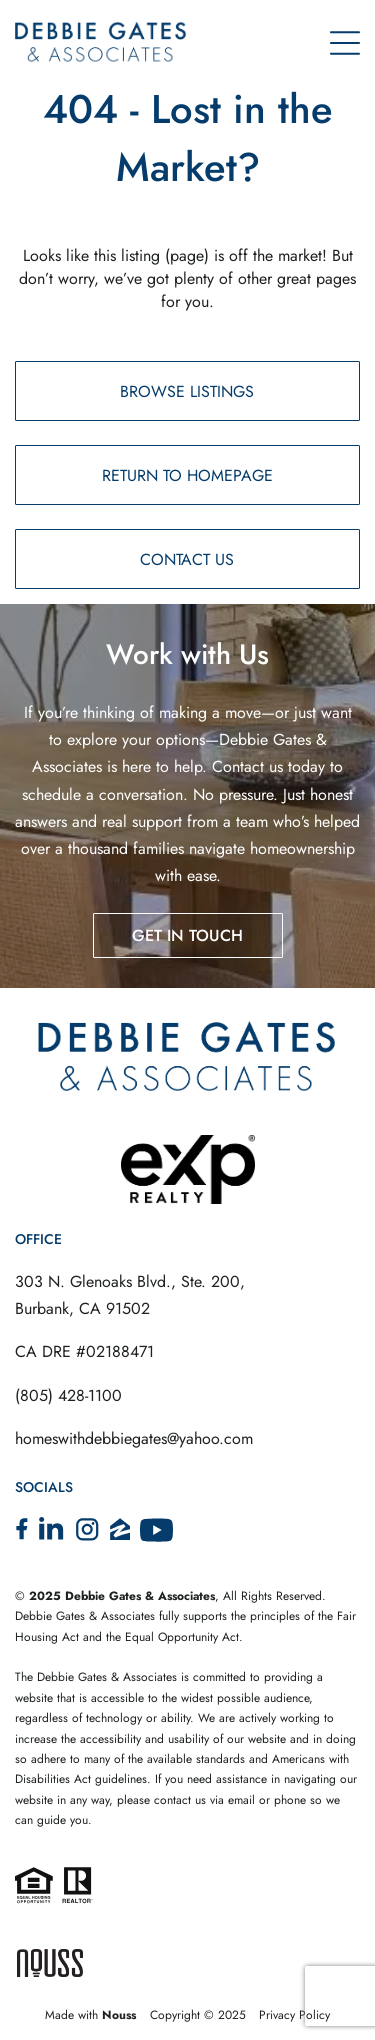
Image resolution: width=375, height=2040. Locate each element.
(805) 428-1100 (68, 1395)
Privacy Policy (294, 2015)
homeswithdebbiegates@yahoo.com (134, 1438)
